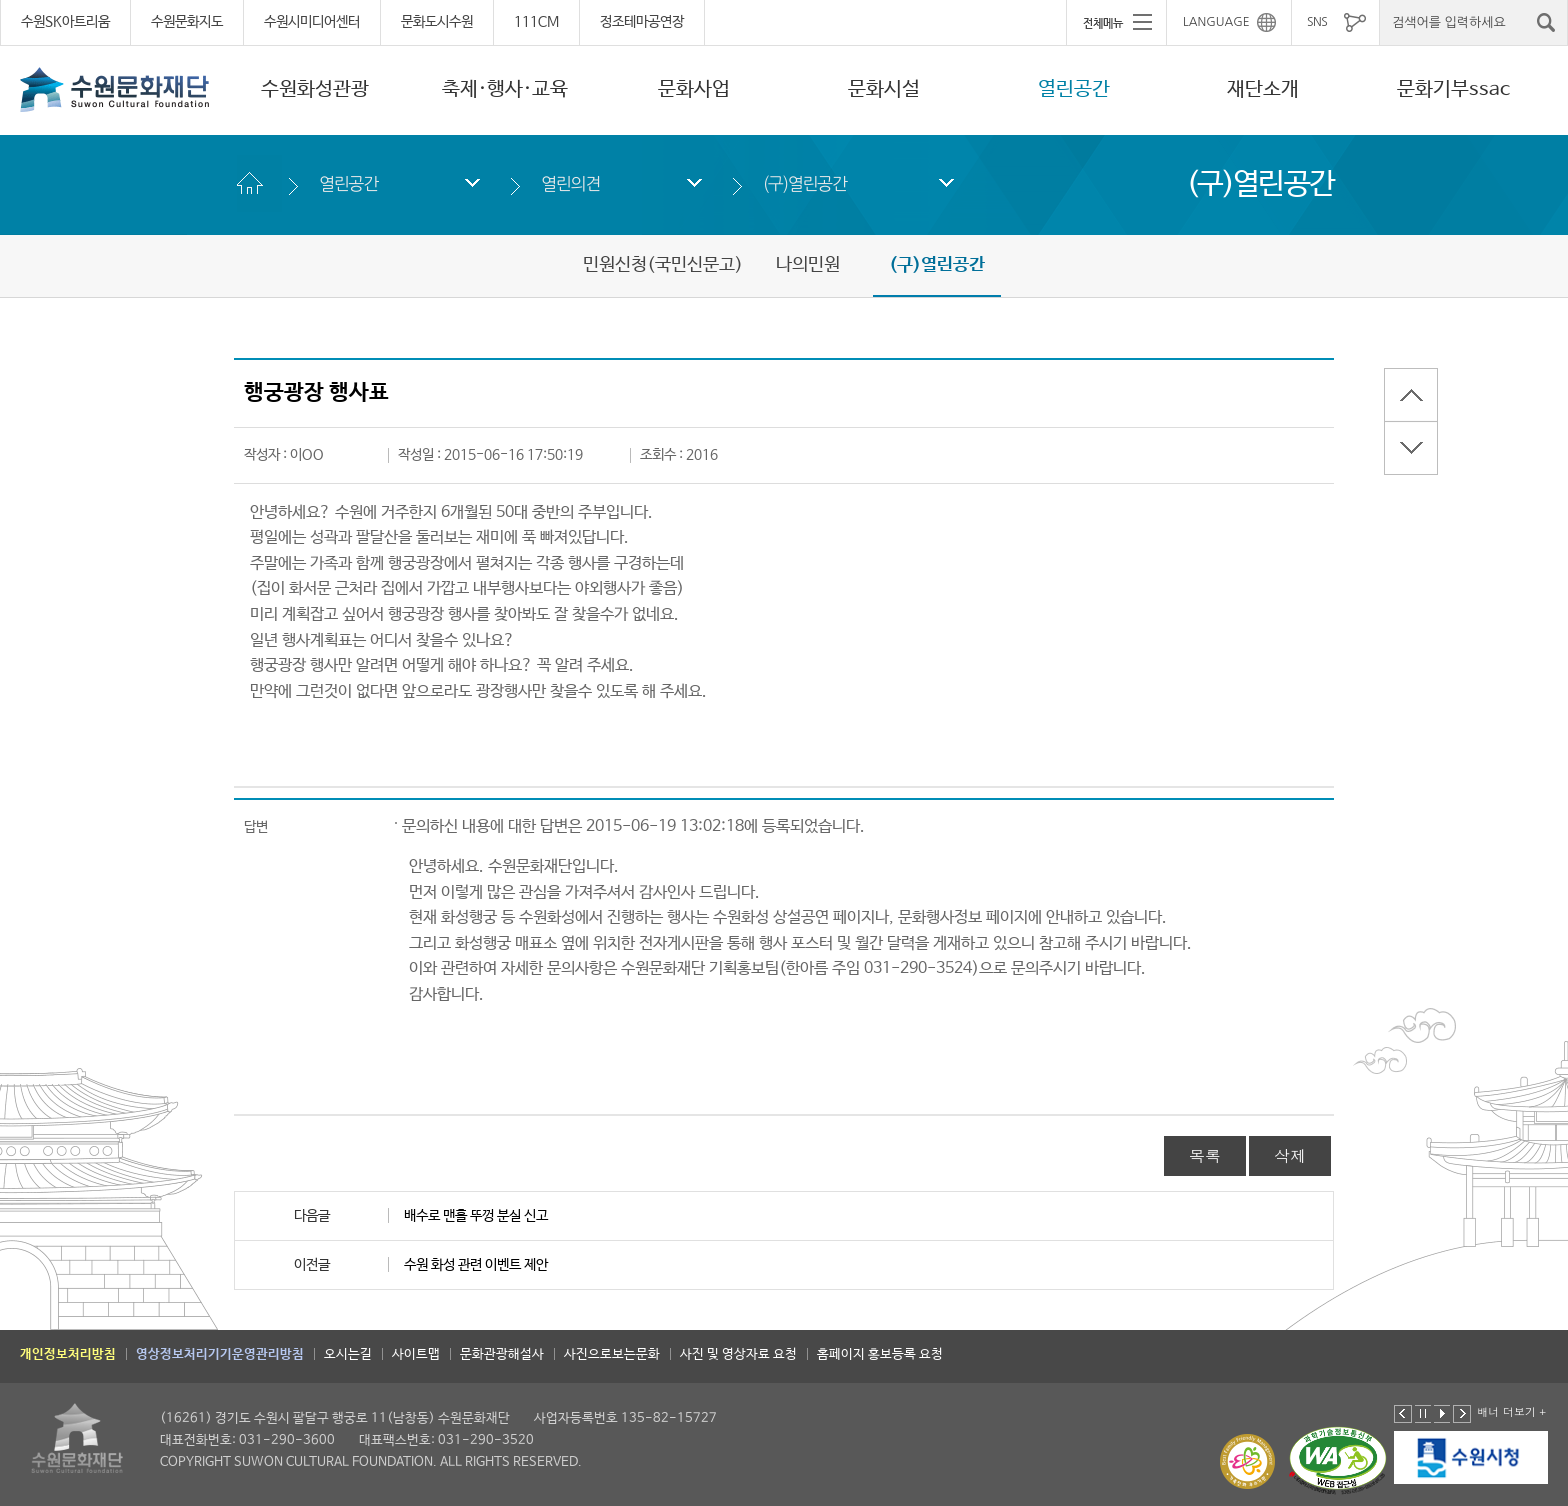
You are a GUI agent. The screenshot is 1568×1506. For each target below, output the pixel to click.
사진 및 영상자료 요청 (738, 1354)
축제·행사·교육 (505, 89)
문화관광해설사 (502, 1354)
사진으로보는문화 (612, 1354)
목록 (1205, 1155)
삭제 (1290, 1155)
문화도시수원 (437, 22)
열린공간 (1074, 89)
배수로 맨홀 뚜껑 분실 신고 (476, 1216)
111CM (536, 22)
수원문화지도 (187, 22)
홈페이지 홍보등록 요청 (880, 1354)
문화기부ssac (1453, 89)
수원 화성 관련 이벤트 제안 (476, 1265)
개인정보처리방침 (68, 1354)
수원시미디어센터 (312, 22)
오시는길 (348, 1354)
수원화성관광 (315, 89)
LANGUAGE (1216, 22)
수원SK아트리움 (65, 22)
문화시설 (884, 89)
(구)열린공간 (805, 183)
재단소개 (1263, 89)
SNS (1317, 22)
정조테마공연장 (642, 22)
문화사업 (694, 89)
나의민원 (808, 265)
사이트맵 (416, 1354)
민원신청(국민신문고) (663, 265)
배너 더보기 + (1511, 1411)
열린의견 (570, 183)
